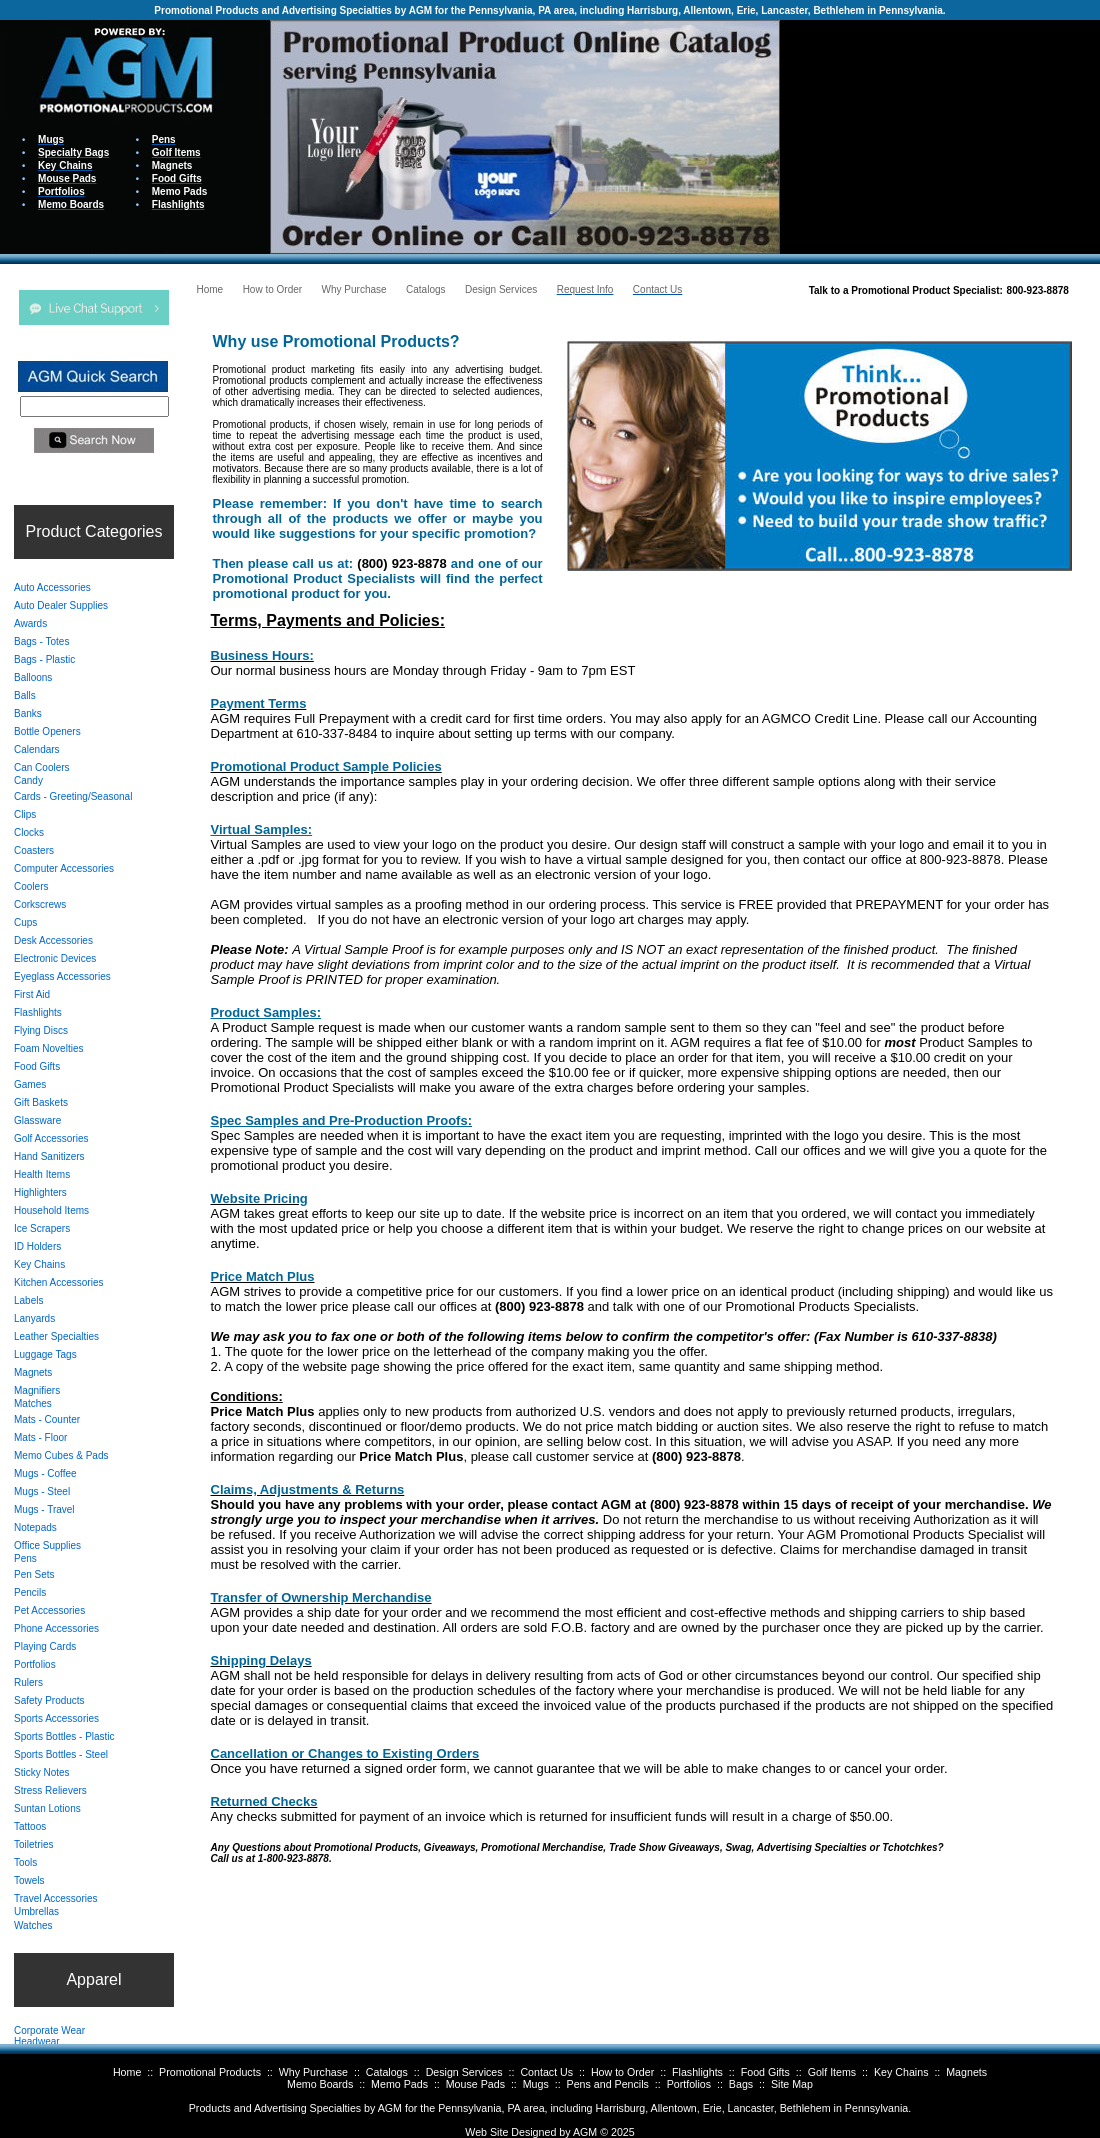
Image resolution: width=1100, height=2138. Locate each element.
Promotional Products (210, 2072)
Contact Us (546, 2072)
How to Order (622, 2072)
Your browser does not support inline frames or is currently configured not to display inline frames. (940, 135)
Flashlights (697, 2072)
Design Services (464, 2072)
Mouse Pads (475, 2084)
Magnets (966, 2072)
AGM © (590, 2132)
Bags (741, 2084)
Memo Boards (320, 2084)
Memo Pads (399, 2084)
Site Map (792, 2084)
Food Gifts (765, 2072)
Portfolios (689, 2084)
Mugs (536, 2084)
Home (127, 2072)
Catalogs (387, 2072)
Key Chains (901, 2072)
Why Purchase (313, 2072)
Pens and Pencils (608, 2084)
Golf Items (832, 2072)
